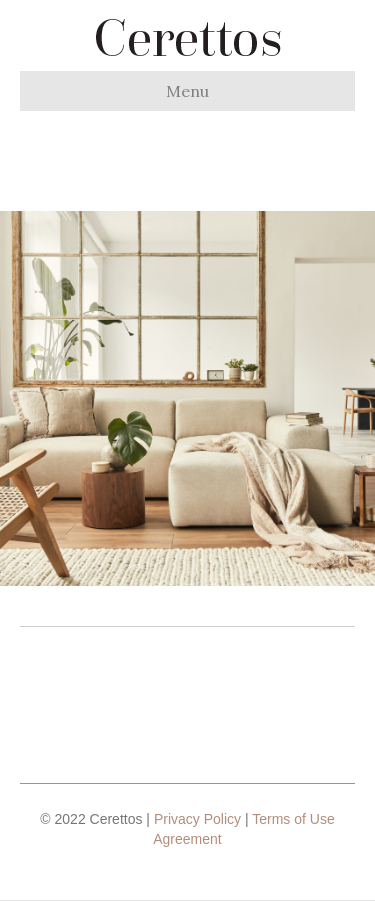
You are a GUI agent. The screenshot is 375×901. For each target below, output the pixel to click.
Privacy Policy (197, 819)
